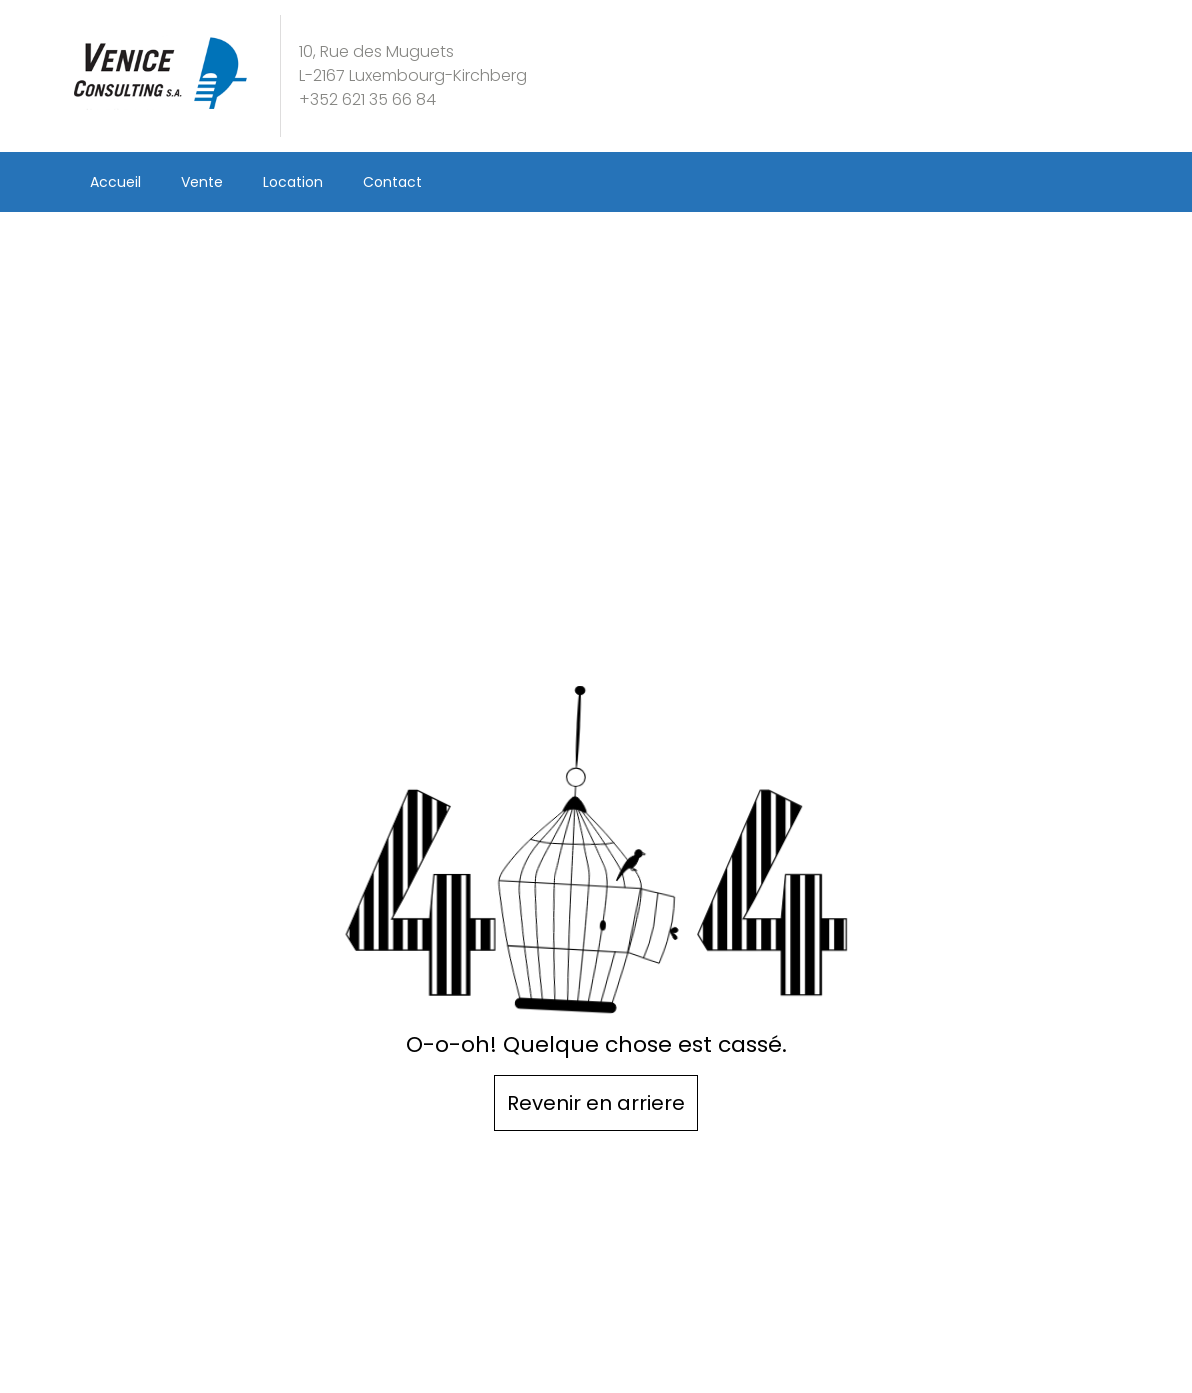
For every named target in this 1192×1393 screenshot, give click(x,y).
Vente (202, 182)
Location (293, 182)
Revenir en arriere (596, 1103)
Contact (392, 182)
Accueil (115, 182)
